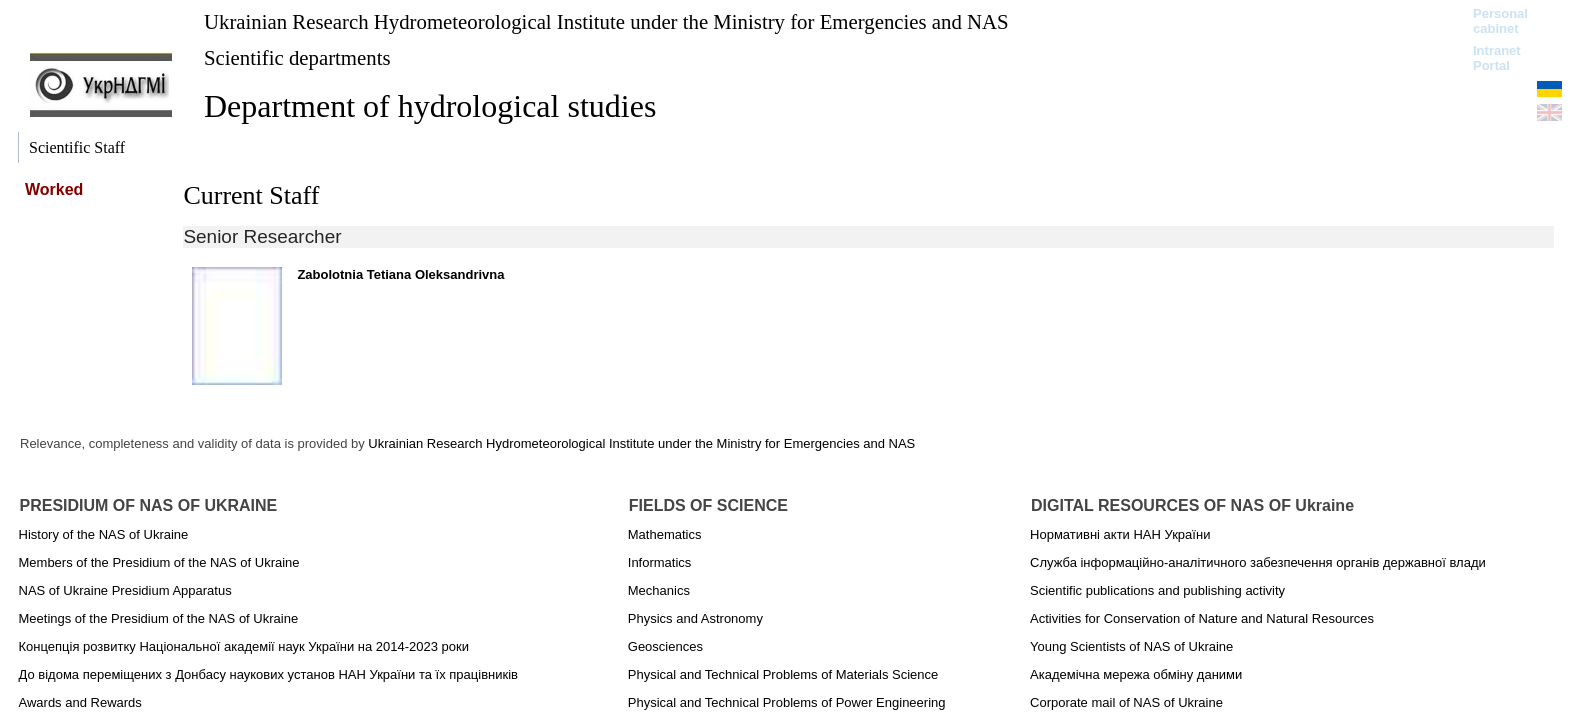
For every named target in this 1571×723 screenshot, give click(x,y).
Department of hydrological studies (430, 106)
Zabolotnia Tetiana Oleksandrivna (400, 274)
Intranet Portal (1497, 58)
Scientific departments (297, 57)
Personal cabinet (1500, 21)
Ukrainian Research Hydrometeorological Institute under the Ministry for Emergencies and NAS (606, 21)
